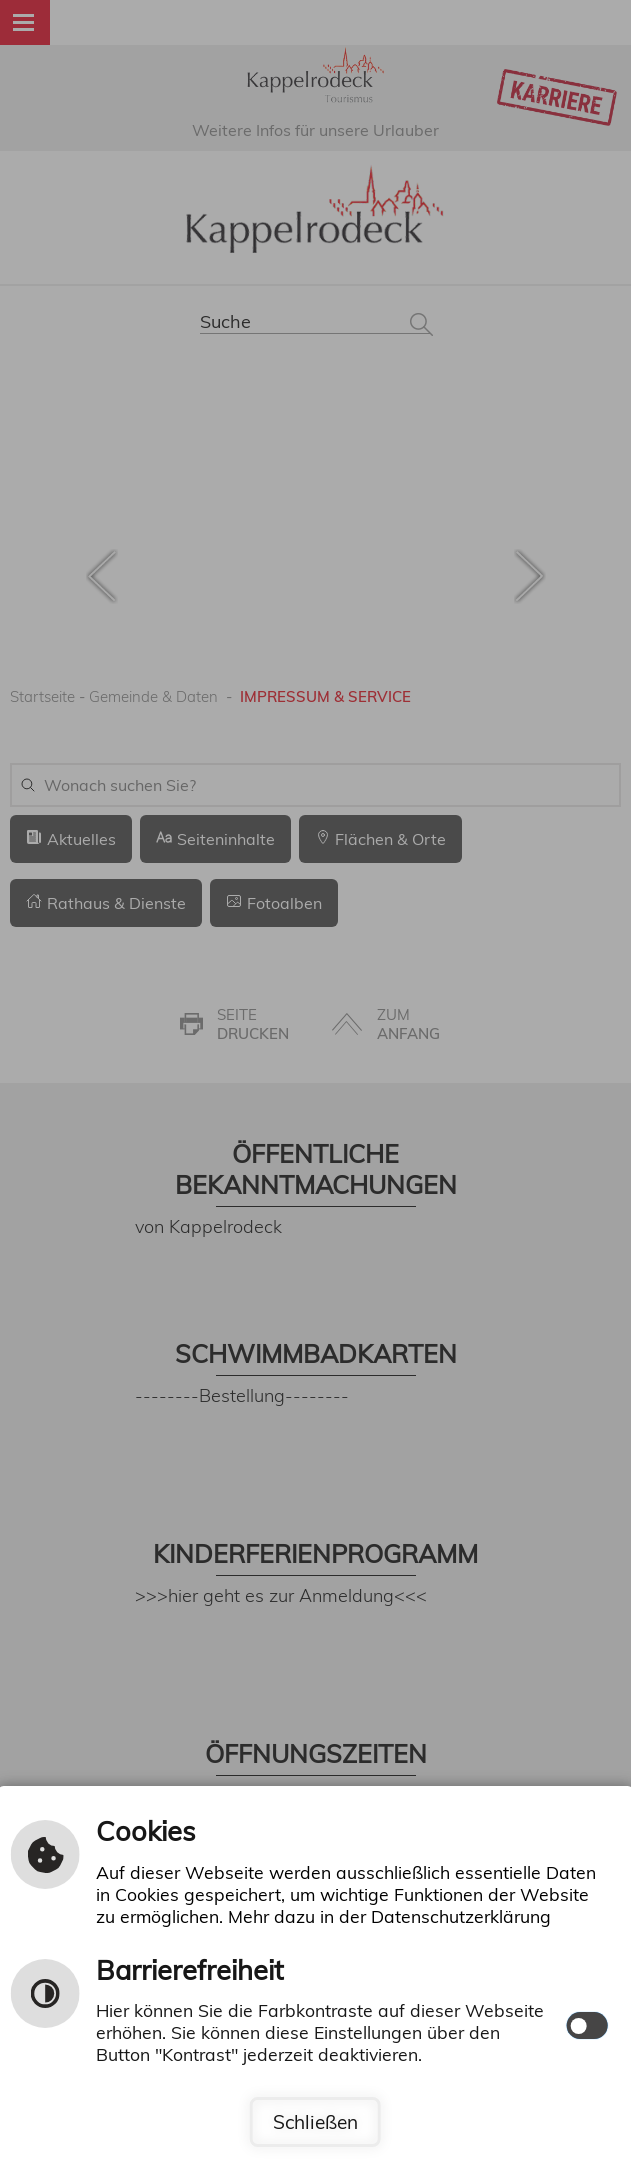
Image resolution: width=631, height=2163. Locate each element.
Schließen (315, 2122)
